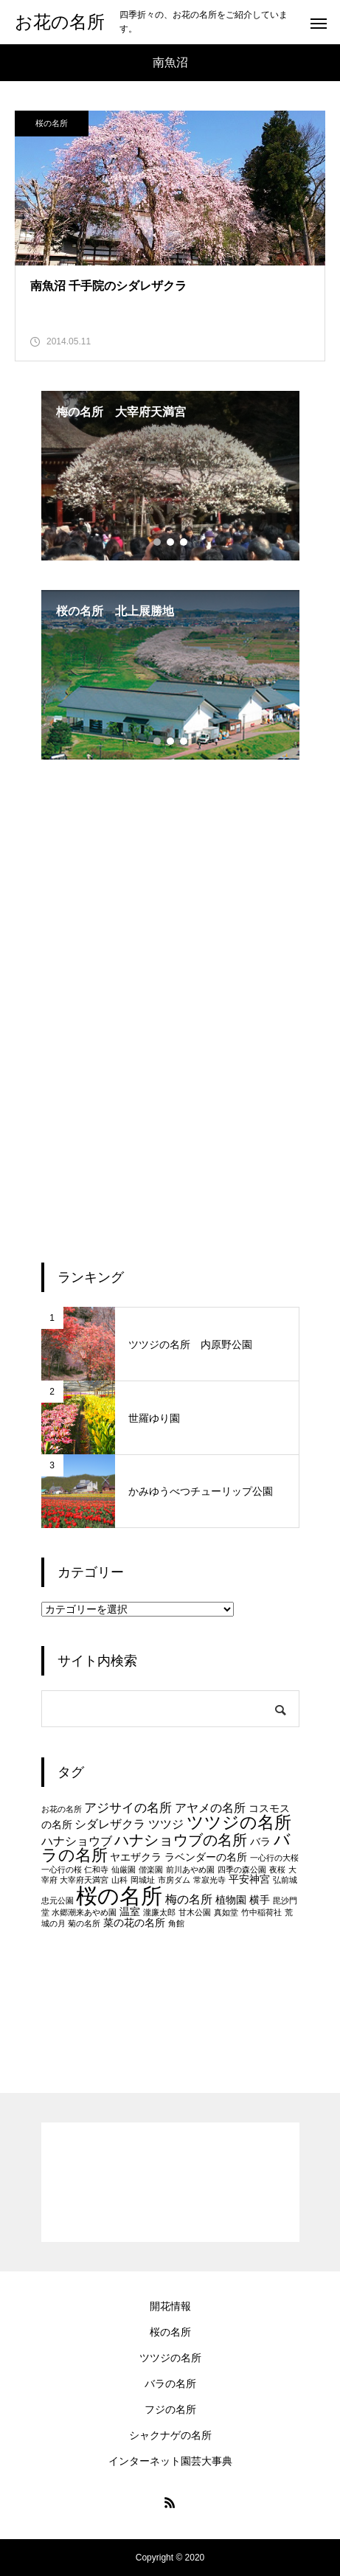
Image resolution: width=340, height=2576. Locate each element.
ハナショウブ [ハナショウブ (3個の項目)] (76, 1841)
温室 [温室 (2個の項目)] (129, 1911)
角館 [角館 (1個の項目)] (176, 1923)
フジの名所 (170, 2409)
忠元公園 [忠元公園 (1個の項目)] (57, 1900)
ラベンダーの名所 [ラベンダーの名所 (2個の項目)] (205, 1857)
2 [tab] (171, 542)
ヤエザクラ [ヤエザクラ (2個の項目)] (136, 1857)
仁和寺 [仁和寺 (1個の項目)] (96, 1869)
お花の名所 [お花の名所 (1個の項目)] (61, 1809)
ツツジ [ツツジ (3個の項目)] (166, 1824)
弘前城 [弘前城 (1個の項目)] (285, 1879)
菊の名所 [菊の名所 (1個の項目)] (84, 1923)
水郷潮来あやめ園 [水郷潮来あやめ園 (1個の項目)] (84, 1912)
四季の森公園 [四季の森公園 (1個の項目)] (242, 1869)
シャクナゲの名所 (170, 2435)
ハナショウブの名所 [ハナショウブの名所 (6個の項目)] (180, 1840)
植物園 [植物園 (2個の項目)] (230, 1900)
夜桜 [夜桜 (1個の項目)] (277, 1869)
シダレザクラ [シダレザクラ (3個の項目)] (109, 1824)
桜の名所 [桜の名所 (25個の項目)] (119, 1896)
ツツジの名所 (170, 2358)
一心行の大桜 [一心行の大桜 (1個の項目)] (274, 1857)
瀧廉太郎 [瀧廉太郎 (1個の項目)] (159, 1912)
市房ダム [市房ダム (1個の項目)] (174, 1879)
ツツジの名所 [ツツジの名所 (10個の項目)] (239, 1822)
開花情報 (170, 2306)
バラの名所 (170, 2383)
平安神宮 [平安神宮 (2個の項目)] (249, 1879)
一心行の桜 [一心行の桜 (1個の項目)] (61, 1869)
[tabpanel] (170, 475)
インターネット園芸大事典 (170, 2461)
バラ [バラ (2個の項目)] (260, 1841)
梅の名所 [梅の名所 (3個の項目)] (188, 1899)
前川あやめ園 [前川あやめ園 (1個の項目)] (190, 1869)
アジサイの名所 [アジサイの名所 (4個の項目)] (128, 1807)
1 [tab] (157, 542)
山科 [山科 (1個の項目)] (119, 1879)
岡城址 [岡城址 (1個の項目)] (143, 1879)
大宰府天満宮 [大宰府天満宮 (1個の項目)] (84, 1879)
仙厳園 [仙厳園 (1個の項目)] (123, 1869)
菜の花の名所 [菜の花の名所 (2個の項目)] (134, 1922)
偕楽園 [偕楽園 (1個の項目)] (151, 1869)
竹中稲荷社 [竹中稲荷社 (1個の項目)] (261, 1912)
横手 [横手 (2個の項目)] (259, 1900)
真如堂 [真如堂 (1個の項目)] (226, 1912)
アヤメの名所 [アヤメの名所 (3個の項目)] (210, 1808)
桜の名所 (51, 123)
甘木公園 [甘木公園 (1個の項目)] (194, 1912)
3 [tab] (184, 542)
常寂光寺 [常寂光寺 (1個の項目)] (209, 1879)
